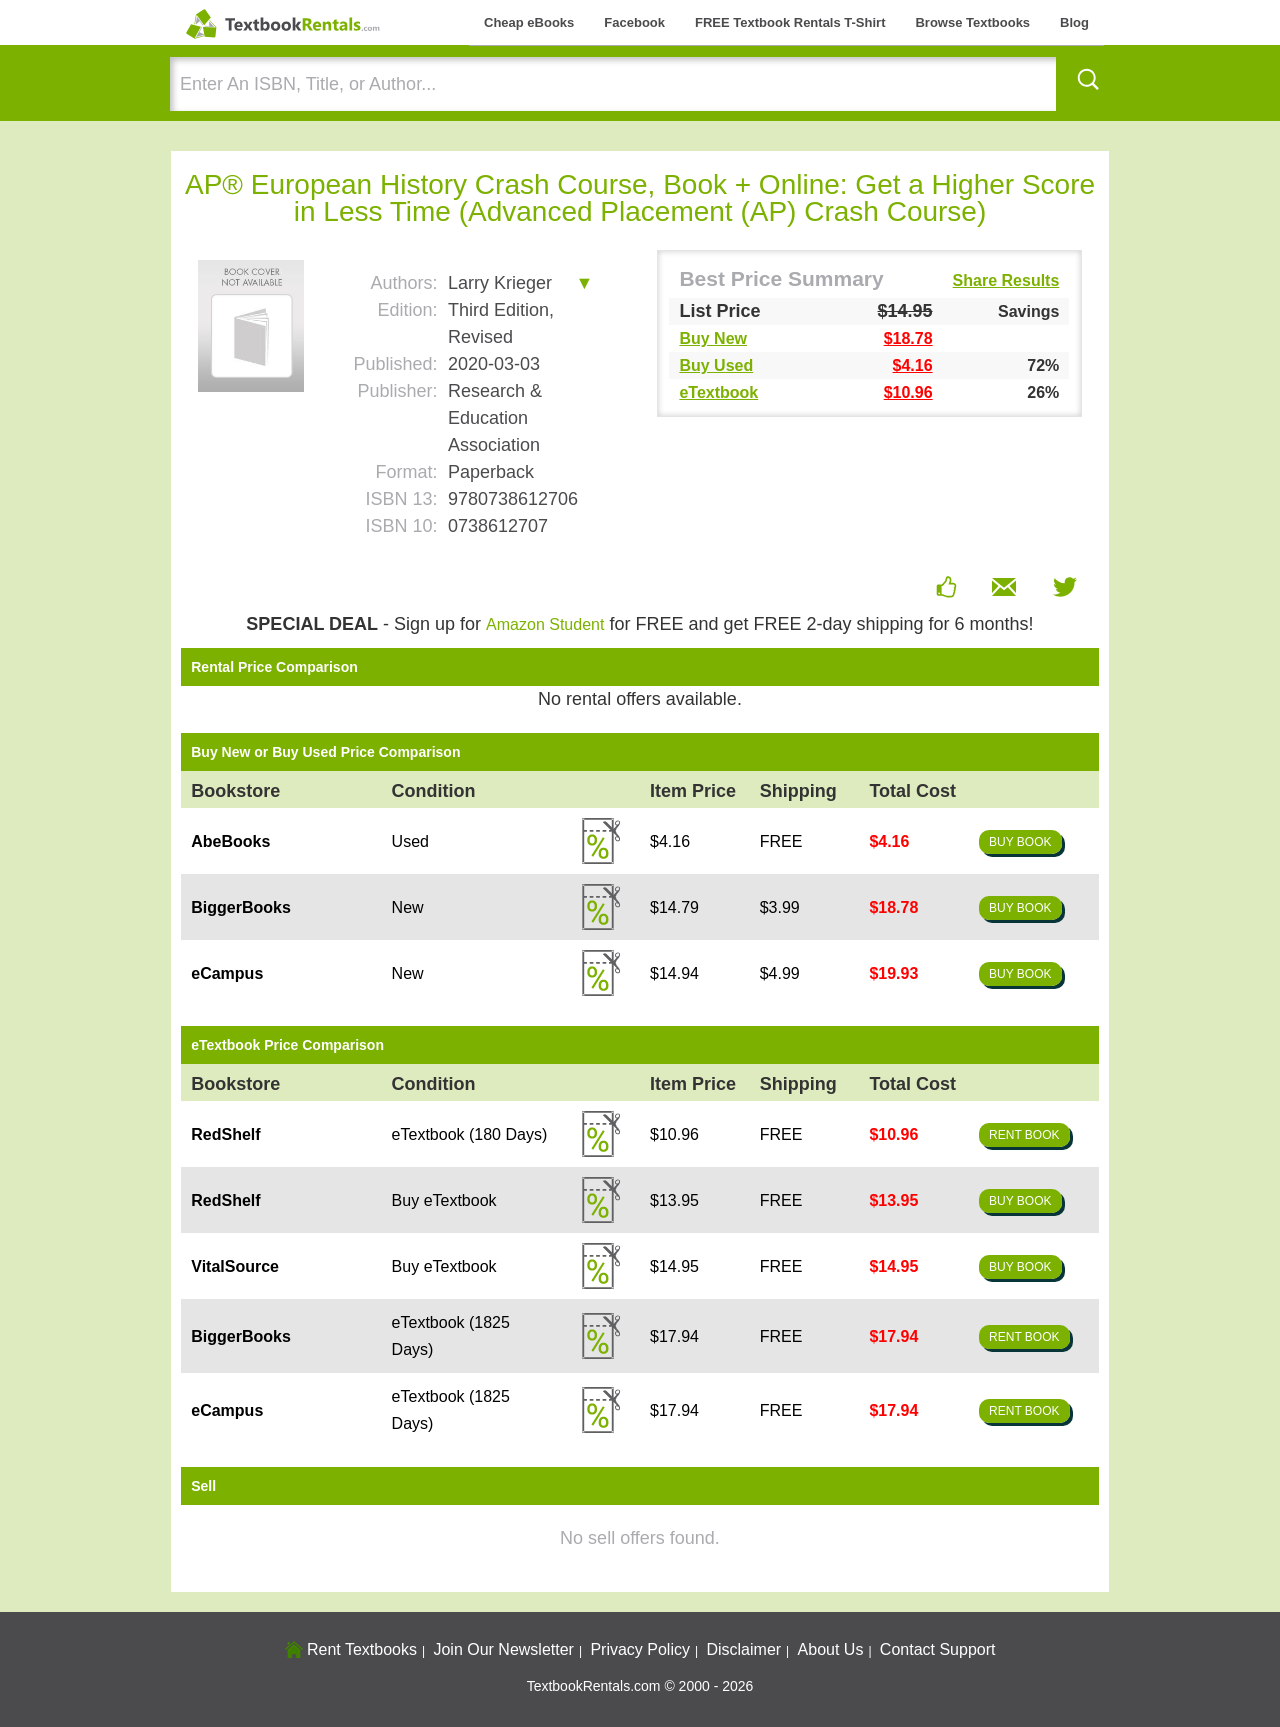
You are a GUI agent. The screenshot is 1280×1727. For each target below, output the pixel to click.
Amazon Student (545, 624)
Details (601, 841)
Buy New (713, 338)
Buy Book (1020, 842)
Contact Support (938, 1649)
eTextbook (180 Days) (470, 1134)
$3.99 (780, 907)
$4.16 (913, 365)
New (408, 907)
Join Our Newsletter (503, 1649)
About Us (831, 1649)
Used (410, 841)
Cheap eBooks (529, 22)
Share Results (1006, 281)
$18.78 (908, 338)
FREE (781, 841)
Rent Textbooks (351, 1649)
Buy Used (716, 365)
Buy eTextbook (444, 1200)
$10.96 (908, 392)
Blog (1074, 22)
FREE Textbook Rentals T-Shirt (790, 22)
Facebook (634, 22)
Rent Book (1024, 1135)
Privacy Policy (640, 1649)
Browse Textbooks (972, 22)
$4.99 (780, 973)
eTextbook (718, 392)
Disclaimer (743, 1649)
